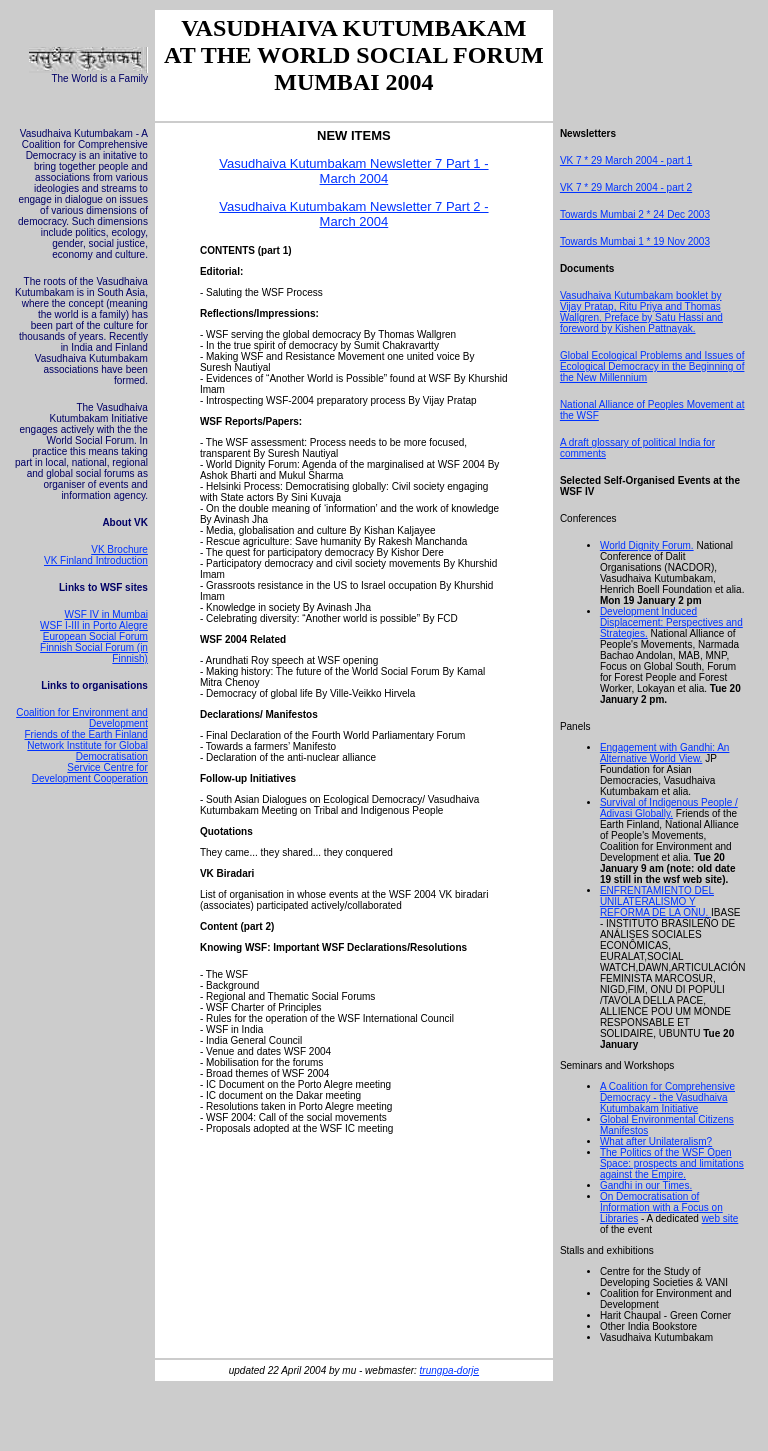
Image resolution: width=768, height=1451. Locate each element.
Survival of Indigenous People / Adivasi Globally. (669, 808)
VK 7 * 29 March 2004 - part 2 (626, 187)
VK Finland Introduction (96, 560)
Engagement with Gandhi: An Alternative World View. (665, 753)
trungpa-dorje (449, 1370)
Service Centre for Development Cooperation (90, 773)
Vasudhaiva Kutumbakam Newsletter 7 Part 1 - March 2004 (353, 171)
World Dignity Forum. (647, 545)
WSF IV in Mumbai (106, 614)
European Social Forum (95, 636)
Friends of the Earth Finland (86, 734)
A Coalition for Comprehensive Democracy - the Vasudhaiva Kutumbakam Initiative (667, 1097)
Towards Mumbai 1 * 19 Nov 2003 (635, 241)
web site (720, 1218)
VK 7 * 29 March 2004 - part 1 (626, 160)
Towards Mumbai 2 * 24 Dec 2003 (635, 214)
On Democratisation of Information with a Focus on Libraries (661, 1207)
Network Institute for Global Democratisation (87, 751)
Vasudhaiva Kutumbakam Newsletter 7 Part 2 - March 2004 (353, 214)
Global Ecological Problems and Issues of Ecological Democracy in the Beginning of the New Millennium (652, 366)
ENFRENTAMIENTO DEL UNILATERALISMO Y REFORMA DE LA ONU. (657, 901)
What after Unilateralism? (656, 1141)
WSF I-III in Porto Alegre (94, 625)
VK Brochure (119, 549)
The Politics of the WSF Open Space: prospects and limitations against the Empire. (672, 1163)
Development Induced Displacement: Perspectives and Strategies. (671, 622)
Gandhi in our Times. (646, 1185)
